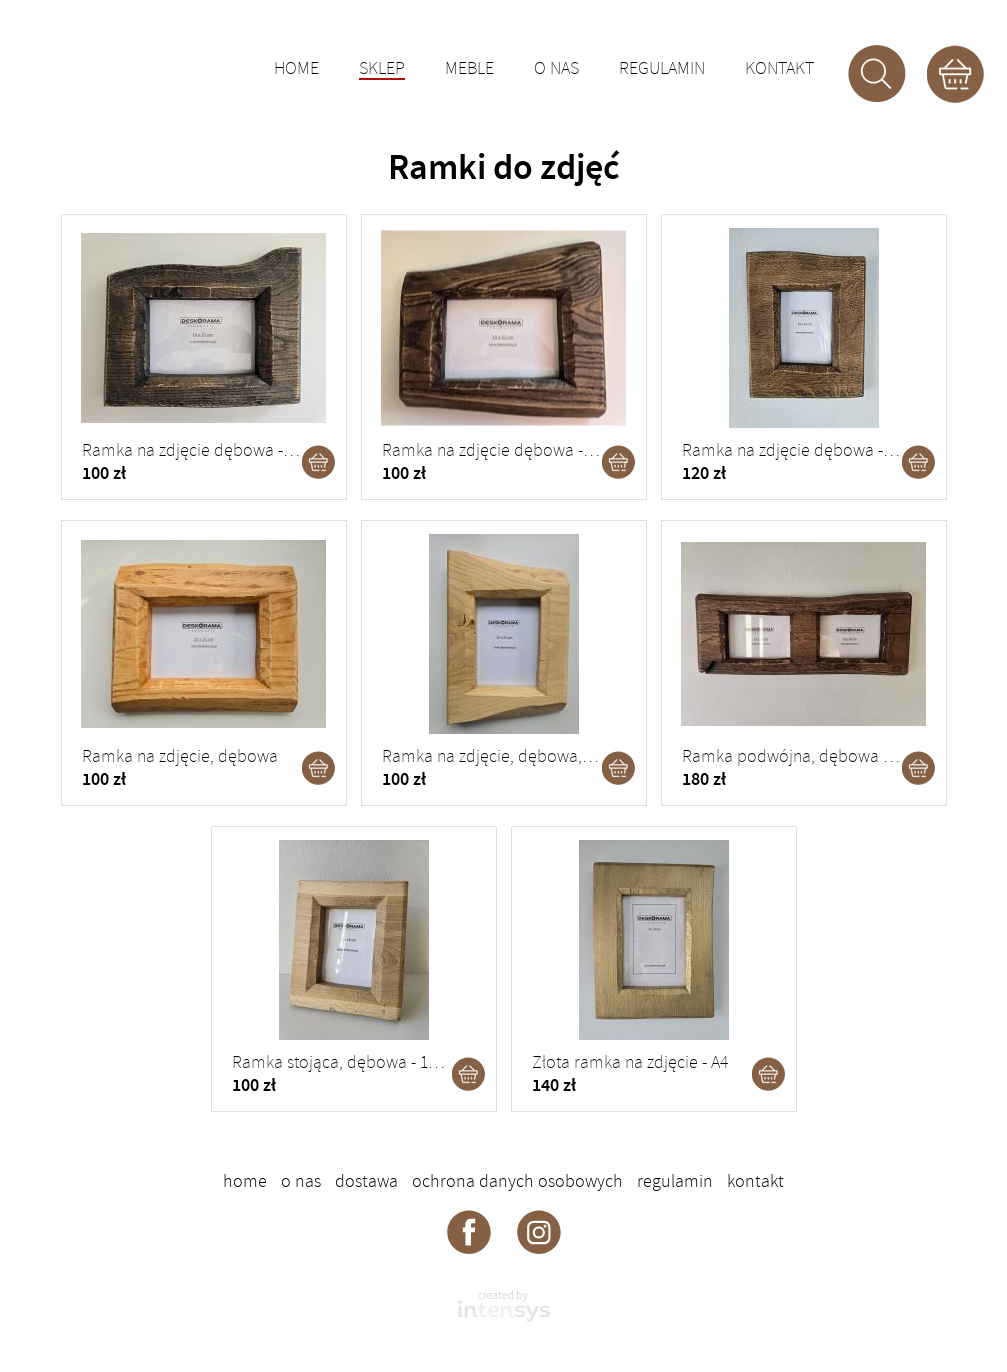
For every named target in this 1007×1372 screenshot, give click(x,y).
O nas (556, 69)
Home (296, 69)
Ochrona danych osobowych (517, 1181)
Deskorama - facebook (469, 1231)
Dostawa (366, 1181)
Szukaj (877, 74)
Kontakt (779, 69)
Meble (469, 69)
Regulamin (662, 69)
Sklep (382, 70)
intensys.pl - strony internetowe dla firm (504, 1306)
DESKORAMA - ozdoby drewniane (146, 65)
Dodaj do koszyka (319, 462)
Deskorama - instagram (539, 1231)
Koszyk (955, 74)
